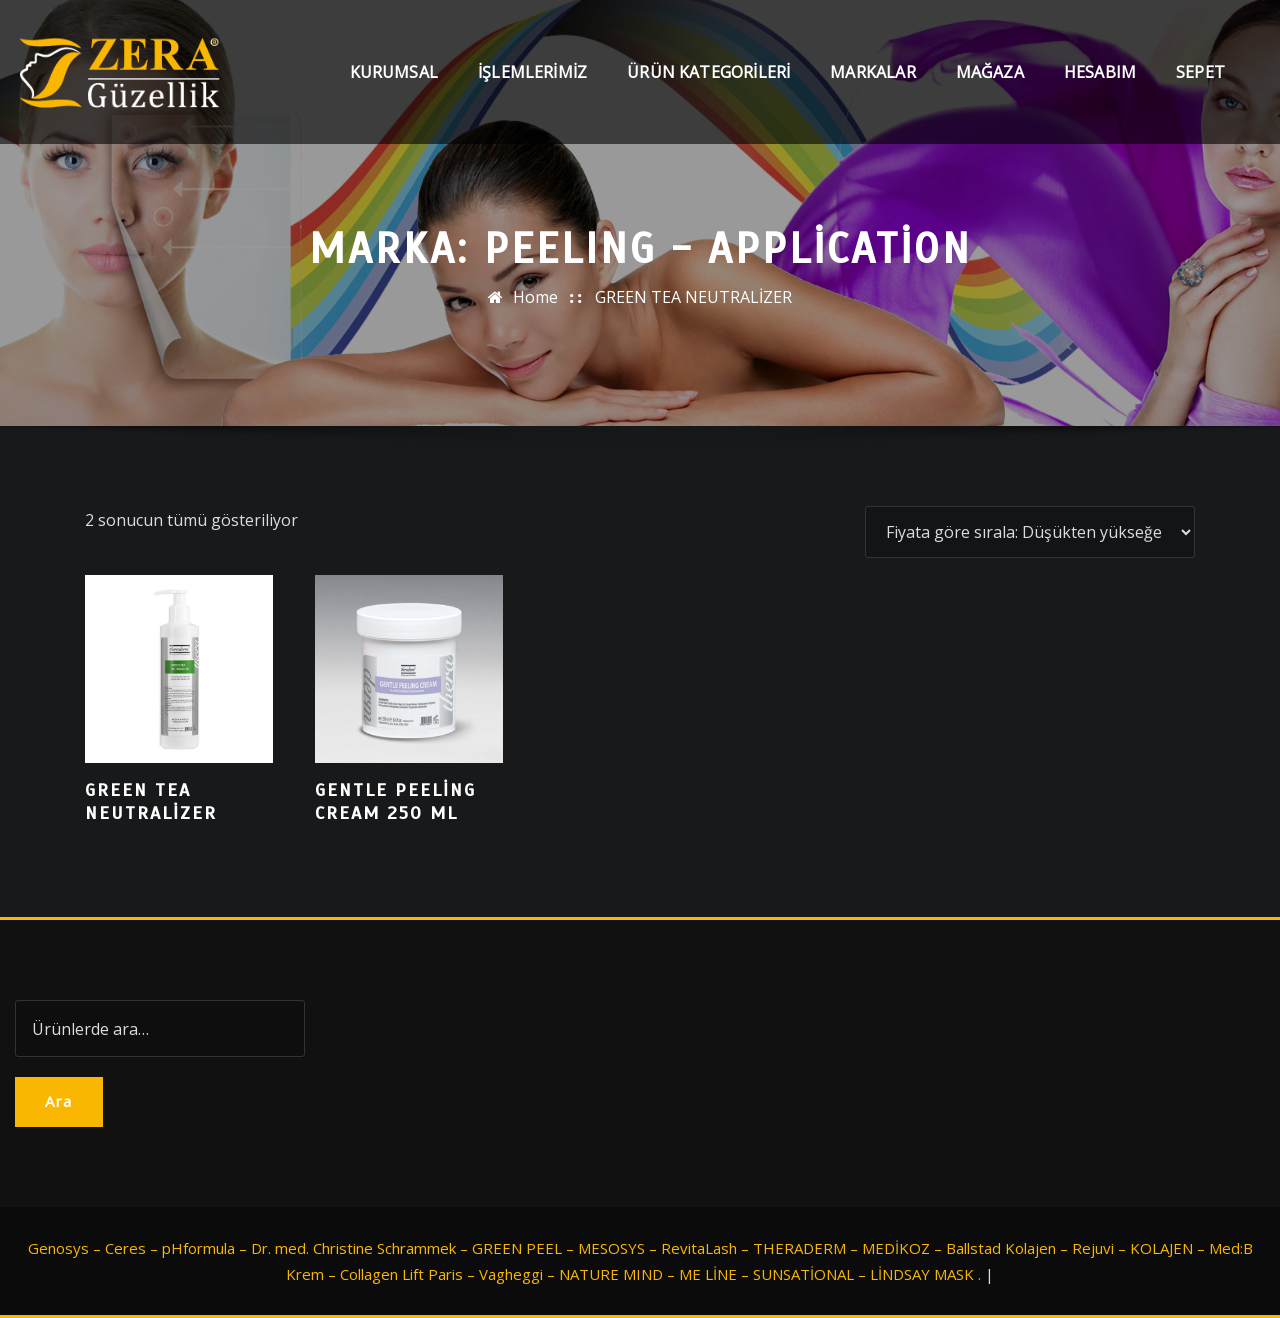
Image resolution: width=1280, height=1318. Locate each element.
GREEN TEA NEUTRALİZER (693, 297)
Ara (59, 1101)
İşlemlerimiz (532, 72)
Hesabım (1100, 72)
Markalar (872, 72)
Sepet (1200, 72)
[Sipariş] (1030, 532)
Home (535, 297)
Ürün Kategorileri (708, 72)
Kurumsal (394, 72)
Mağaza (990, 72)
